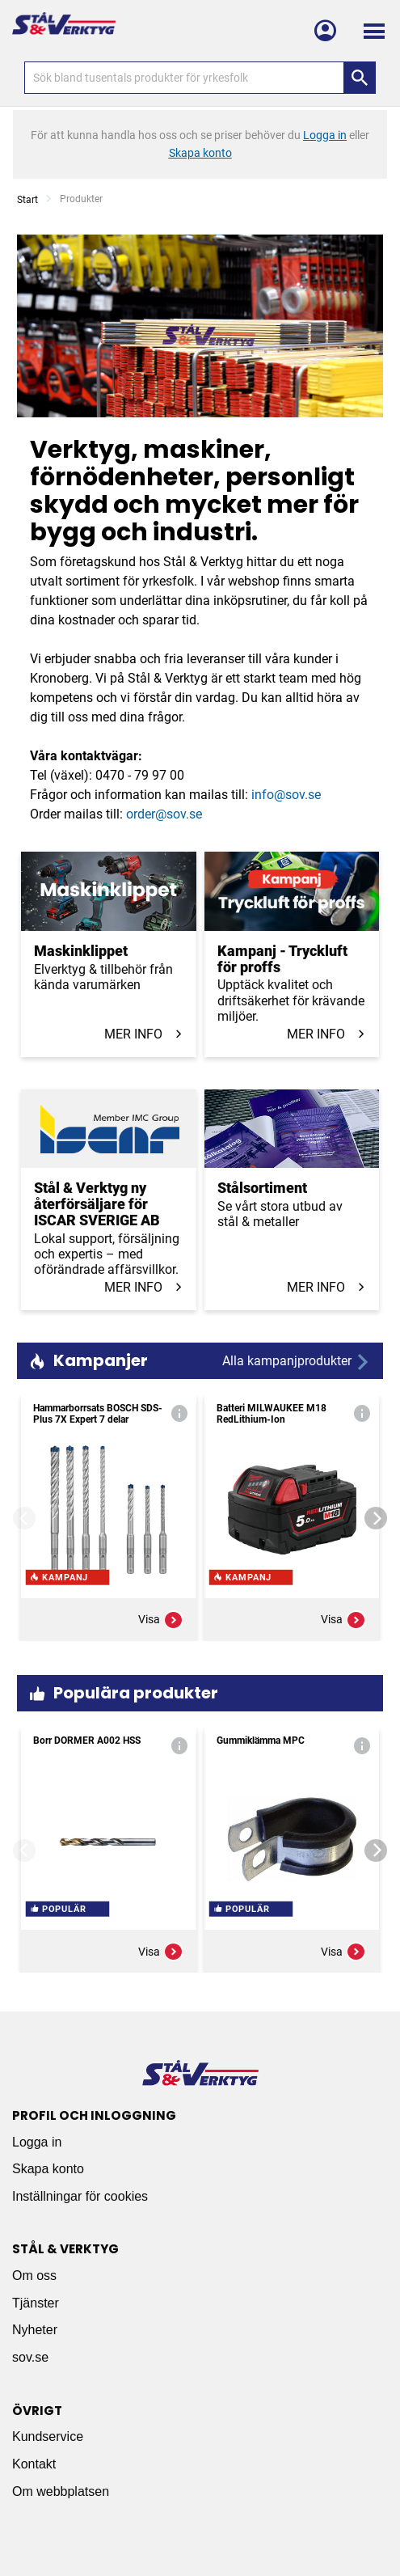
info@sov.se (286, 794)
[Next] (375, 1518)
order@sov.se (164, 814)
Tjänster (35, 2303)
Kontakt (34, 2464)
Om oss (34, 2275)
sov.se (30, 2357)
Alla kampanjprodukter (296, 1361)
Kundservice (47, 2436)
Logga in (36, 2142)
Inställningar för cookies (80, 2196)
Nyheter (34, 2330)
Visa (160, 1620)
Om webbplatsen (60, 2491)
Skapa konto (48, 2169)
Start (27, 199)
